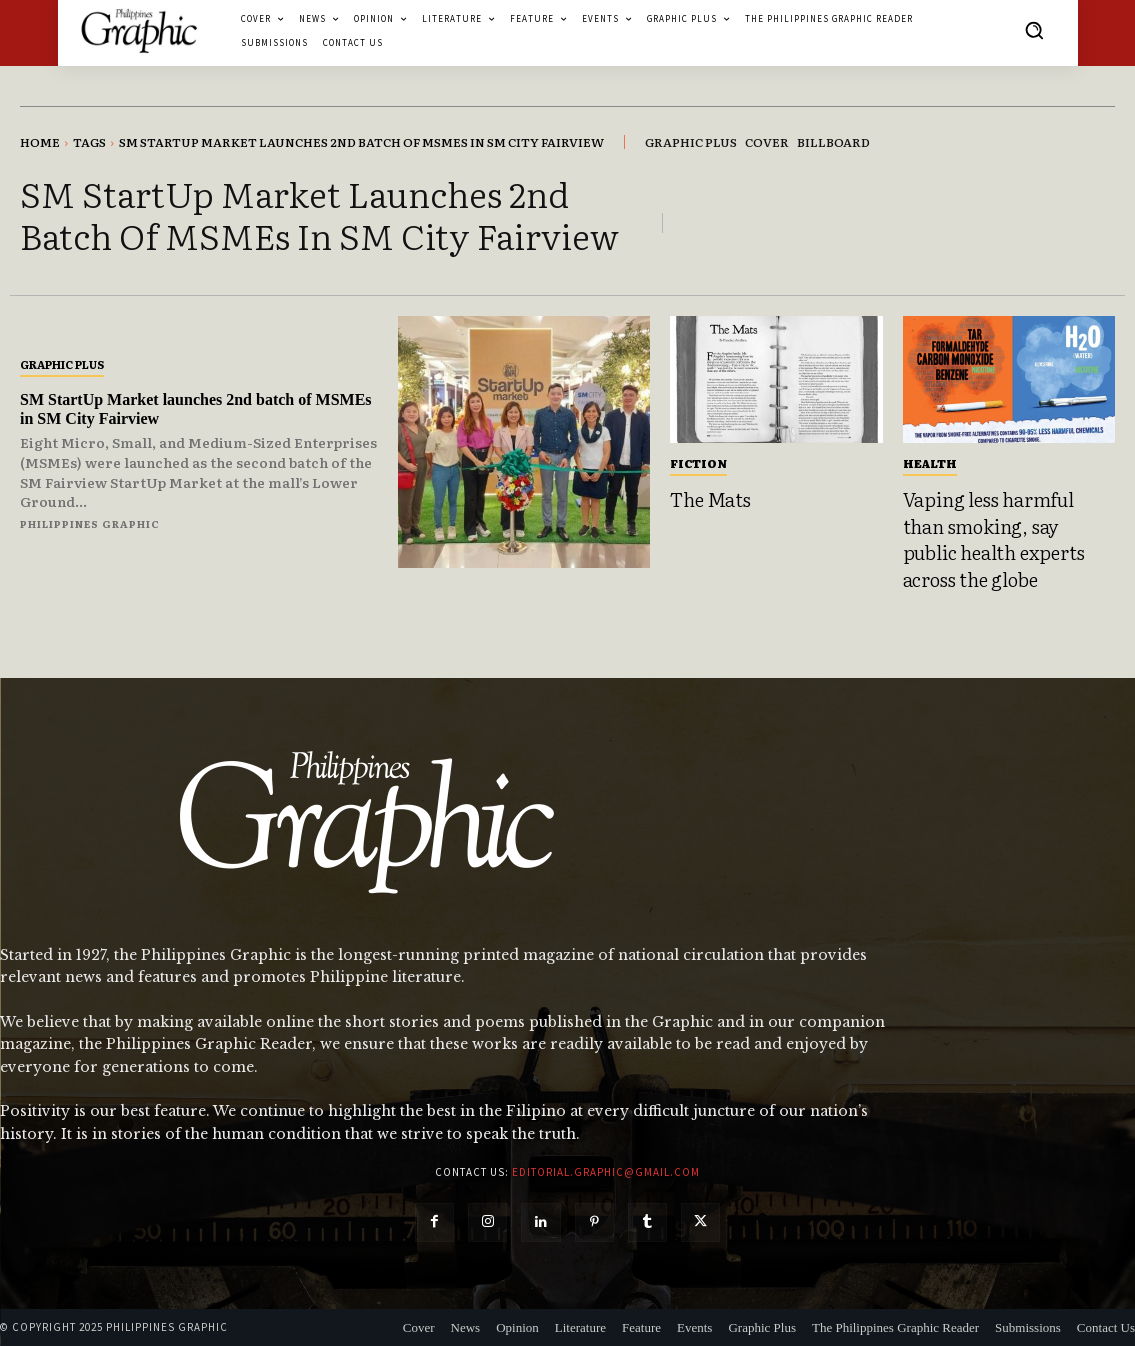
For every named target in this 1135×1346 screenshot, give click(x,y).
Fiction (698, 463)
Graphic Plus (62, 364)
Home (40, 142)
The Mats (710, 499)
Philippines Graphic (90, 523)
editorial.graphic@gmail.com (606, 1172)
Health (930, 463)
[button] (1034, 30)
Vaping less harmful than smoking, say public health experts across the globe (994, 539)
